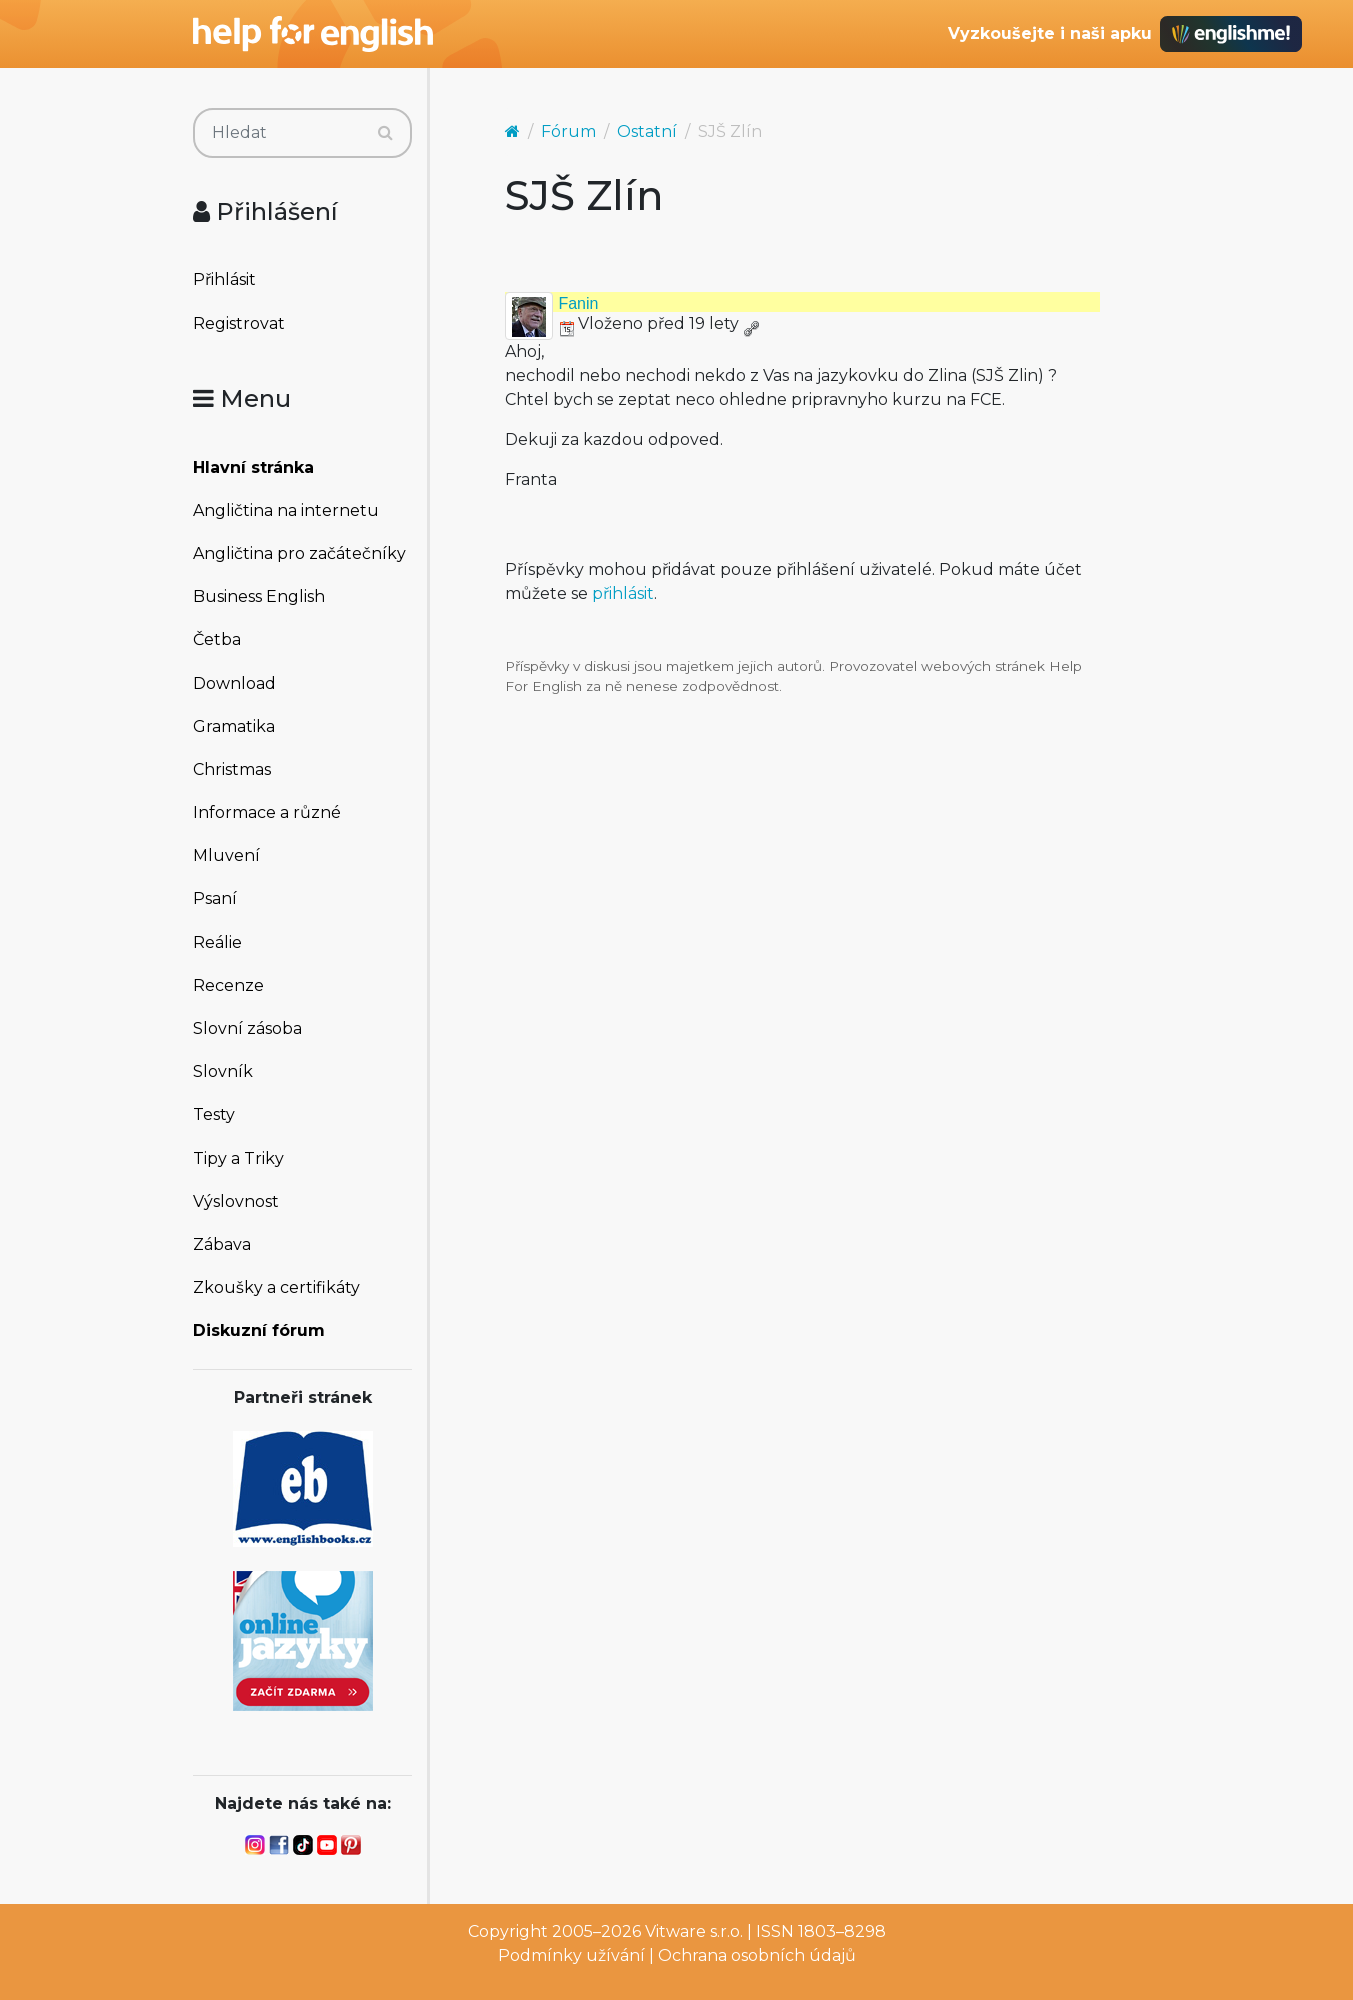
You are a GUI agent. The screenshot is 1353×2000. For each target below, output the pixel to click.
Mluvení (226, 855)
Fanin (578, 303)
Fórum (568, 131)
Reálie (217, 942)
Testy (214, 1114)
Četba (217, 639)
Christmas (232, 769)
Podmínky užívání (571, 1955)
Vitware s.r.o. (694, 1931)
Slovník (223, 1071)
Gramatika (234, 726)
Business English (259, 596)
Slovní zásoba (247, 1028)
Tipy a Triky (238, 1158)
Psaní (215, 898)
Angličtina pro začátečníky (299, 553)
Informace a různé (267, 812)
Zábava (222, 1244)
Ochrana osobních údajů (757, 1955)
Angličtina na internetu (286, 510)
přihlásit (623, 593)
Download (234, 683)
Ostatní (647, 131)
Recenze (228, 985)
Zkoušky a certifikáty (276, 1287)
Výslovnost (236, 1201)
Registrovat (239, 323)
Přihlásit (224, 279)
